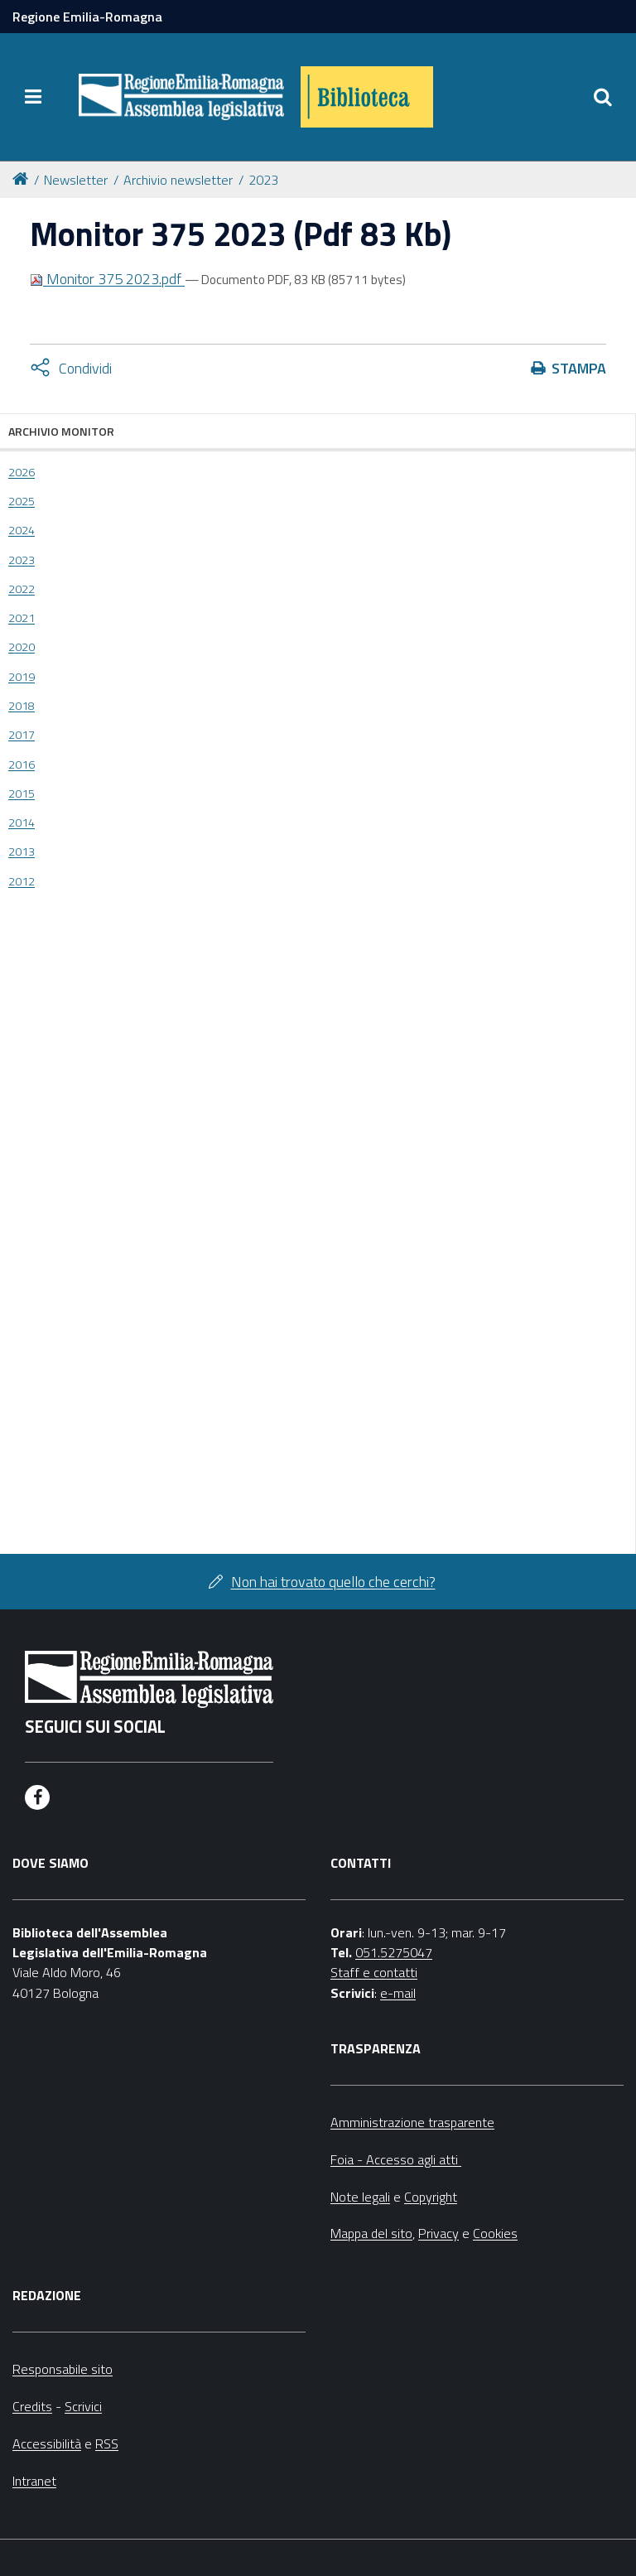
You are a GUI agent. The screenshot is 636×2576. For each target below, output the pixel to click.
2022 (21, 589)
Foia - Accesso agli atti (395, 2159)
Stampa (579, 368)
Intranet (34, 2481)
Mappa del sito (371, 2233)
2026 (21, 472)
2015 (21, 793)
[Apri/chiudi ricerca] (603, 97)
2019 (21, 677)
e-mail (398, 1993)
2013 (21, 851)
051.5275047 (393, 1952)
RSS (106, 2443)
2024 (21, 530)
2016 (21, 764)
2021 (21, 618)
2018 (21, 706)
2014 (21, 822)
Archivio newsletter (178, 180)
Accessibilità (46, 2443)
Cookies (495, 2233)
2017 (21, 735)
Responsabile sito (62, 2369)
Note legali (360, 2197)
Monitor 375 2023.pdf (107, 279)
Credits (32, 2406)
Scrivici (83, 2406)
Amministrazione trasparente (412, 2122)
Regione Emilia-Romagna (87, 17)
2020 (21, 647)
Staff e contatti (373, 1972)
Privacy (438, 2233)
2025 (21, 501)
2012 (21, 881)
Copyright (430, 2197)
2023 (263, 180)
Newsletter (76, 180)
